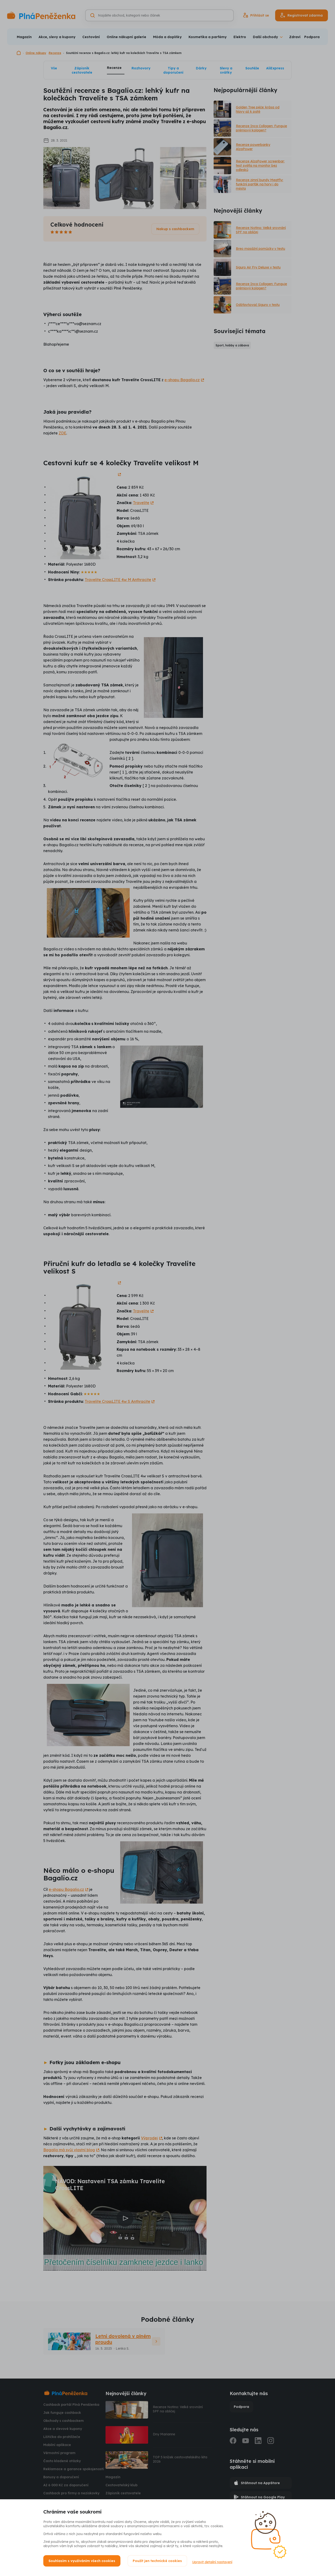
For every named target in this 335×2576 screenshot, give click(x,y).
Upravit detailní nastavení (214, 2561)
